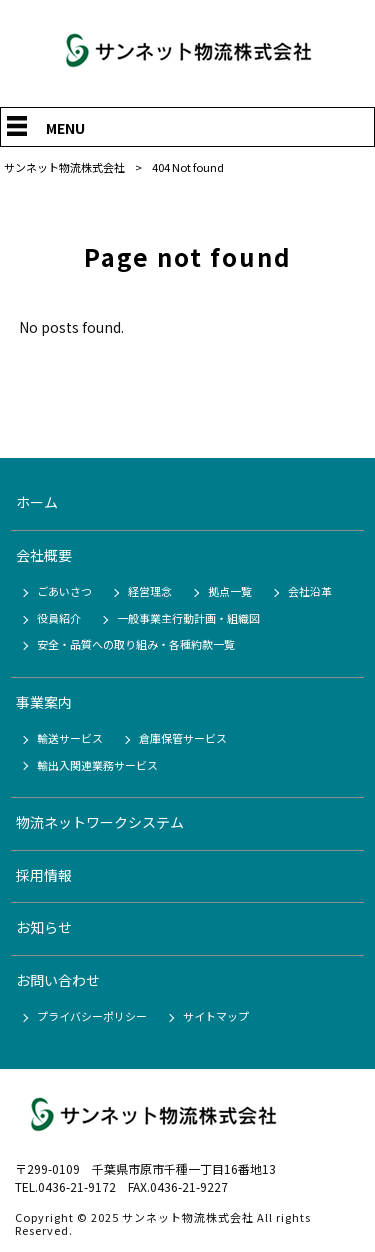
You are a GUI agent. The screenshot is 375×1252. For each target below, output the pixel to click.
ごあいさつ (64, 591)
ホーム (37, 502)
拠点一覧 (230, 591)
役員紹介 (59, 618)
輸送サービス (70, 738)
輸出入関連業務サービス (97, 765)
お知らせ (44, 927)
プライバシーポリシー (92, 1016)
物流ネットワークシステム (100, 822)
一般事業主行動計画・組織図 (188, 618)
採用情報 (44, 875)
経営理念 (150, 591)
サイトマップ (216, 1016)
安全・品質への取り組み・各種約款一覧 (136, 644)
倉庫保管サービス (183, 738)
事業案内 (44, 702)
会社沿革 (310, 591)
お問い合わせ (58, 980)
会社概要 (44, 555)
